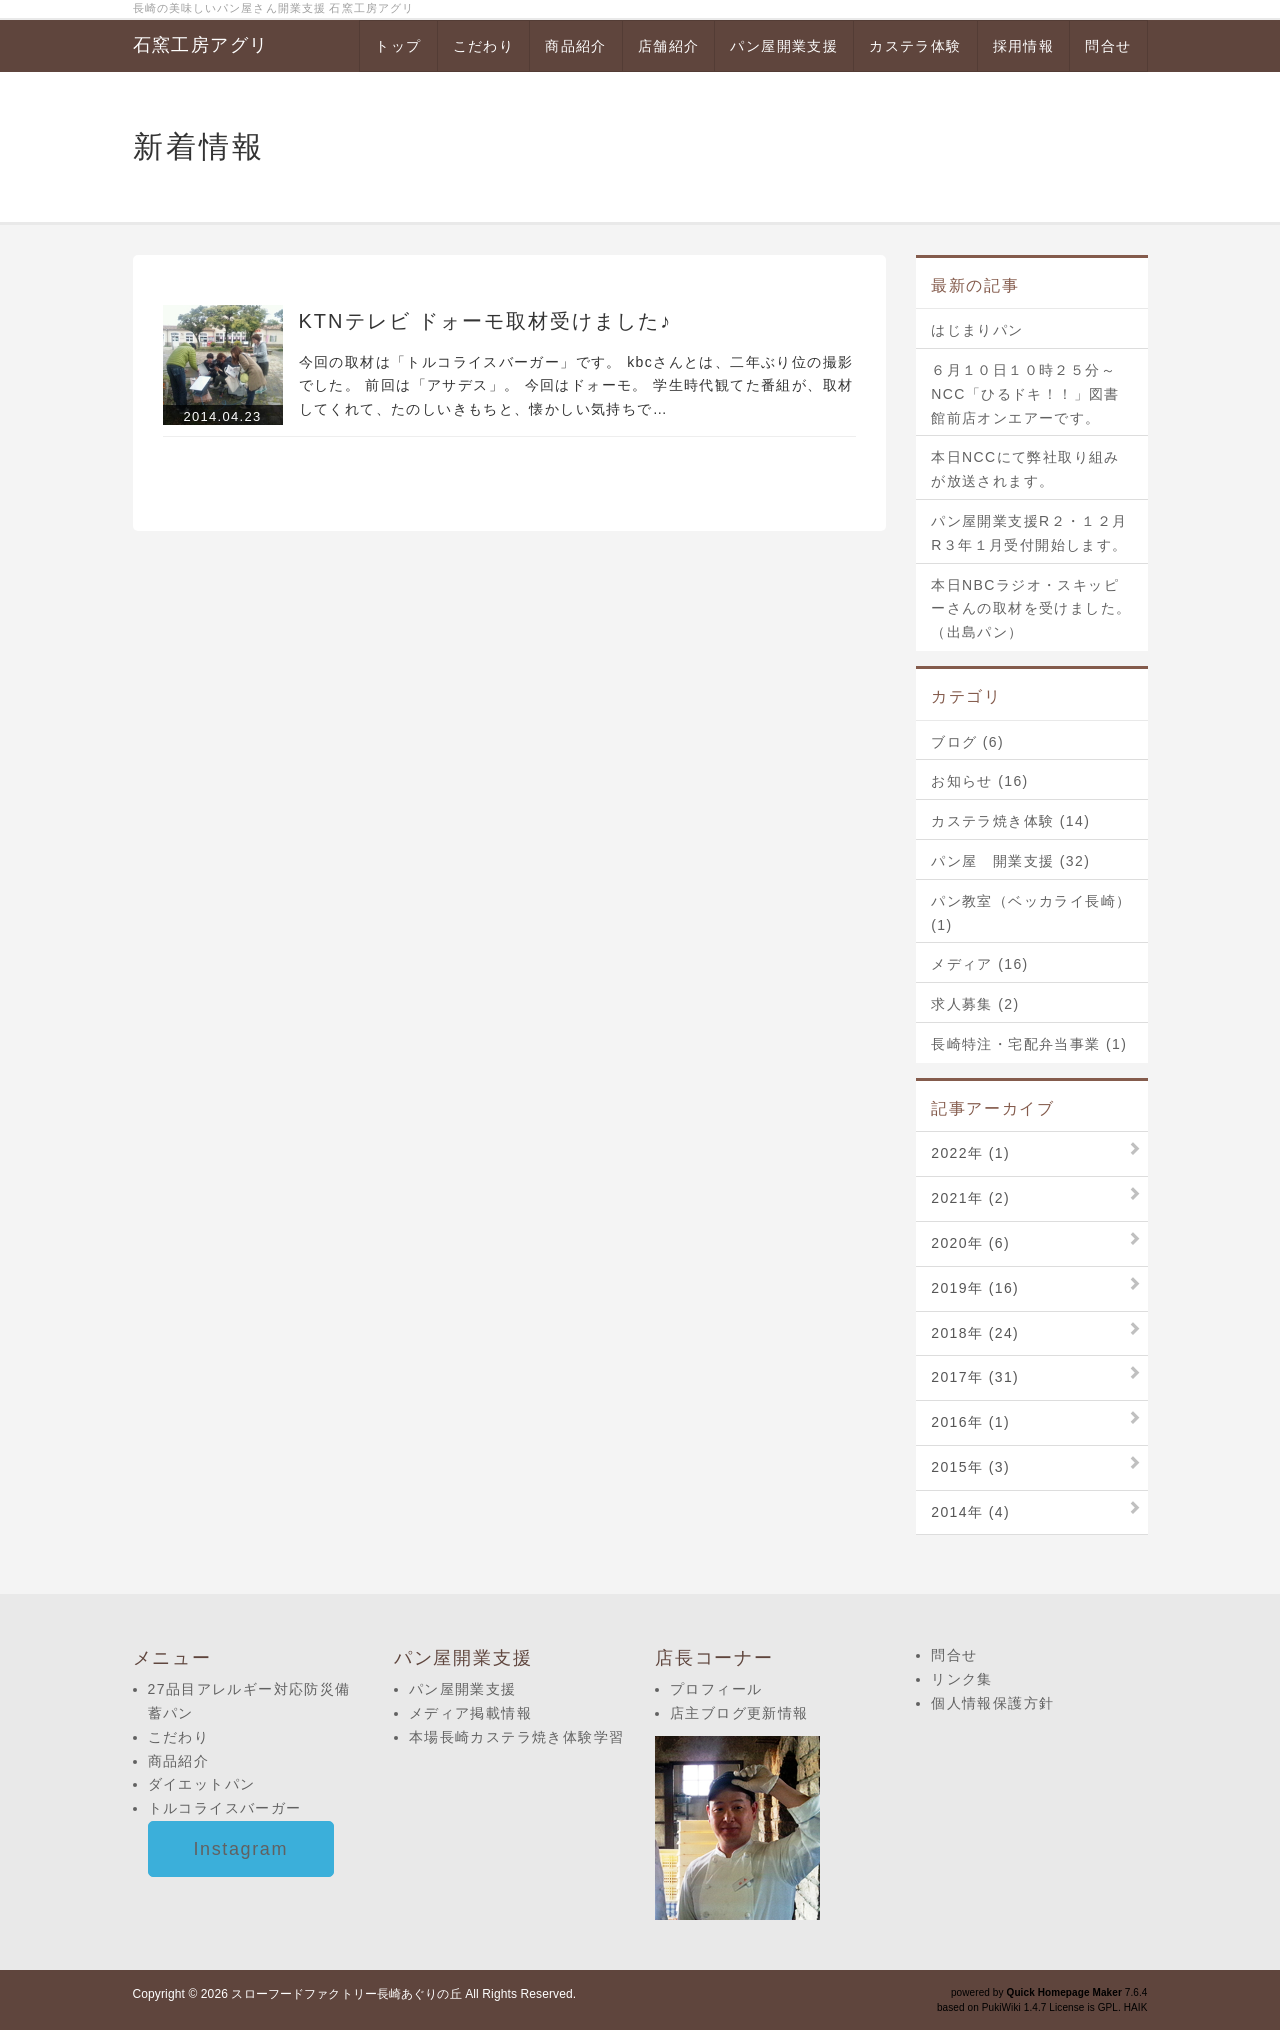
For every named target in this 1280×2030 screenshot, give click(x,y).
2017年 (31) (975, 1377)
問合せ (1108, 46)
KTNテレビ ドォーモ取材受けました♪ (486, 321)
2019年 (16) (975, 1288)
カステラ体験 (915, 46)
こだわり (484, 46)
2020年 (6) (970, 1243)
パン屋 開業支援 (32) (1010, 861)
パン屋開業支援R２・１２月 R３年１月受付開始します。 (1031, 533)
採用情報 (1024, 46)
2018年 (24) (975, 1333)
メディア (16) (979, 964)
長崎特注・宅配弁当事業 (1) (1029, 1044)
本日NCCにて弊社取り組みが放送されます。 (1025, 469)
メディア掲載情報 (470, 1713)
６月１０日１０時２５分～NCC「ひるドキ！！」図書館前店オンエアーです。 (1025, 394)
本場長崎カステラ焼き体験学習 (517, 1737)
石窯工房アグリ (201, 45)
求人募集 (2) (975, 1004)
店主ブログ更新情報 (739, 1713)
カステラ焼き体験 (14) (1010, 821)
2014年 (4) (970, 1512)
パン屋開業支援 (784, 46)
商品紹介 (576, 46)
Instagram (241, 1849)
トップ (398, 46)
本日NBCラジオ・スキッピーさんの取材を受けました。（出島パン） (1031, 609)
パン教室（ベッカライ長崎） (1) (1031, 913)
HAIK (1136, 2007)
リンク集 (962, 1679)
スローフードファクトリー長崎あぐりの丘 (346, 1994)
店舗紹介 (669, 46)
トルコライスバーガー (225, 1808)
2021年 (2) (970, 1198)
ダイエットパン (202, 1784)
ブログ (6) (967, 742)
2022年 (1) (970, 1153)
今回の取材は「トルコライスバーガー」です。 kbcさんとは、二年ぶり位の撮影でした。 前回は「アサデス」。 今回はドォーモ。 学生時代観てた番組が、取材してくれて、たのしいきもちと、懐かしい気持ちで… (576, 386)
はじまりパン (977, 330)
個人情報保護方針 (992, 1703)
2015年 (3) (970, 1467)
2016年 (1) (970, 1422)
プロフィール (716, 1689)
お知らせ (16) (979, 781)
